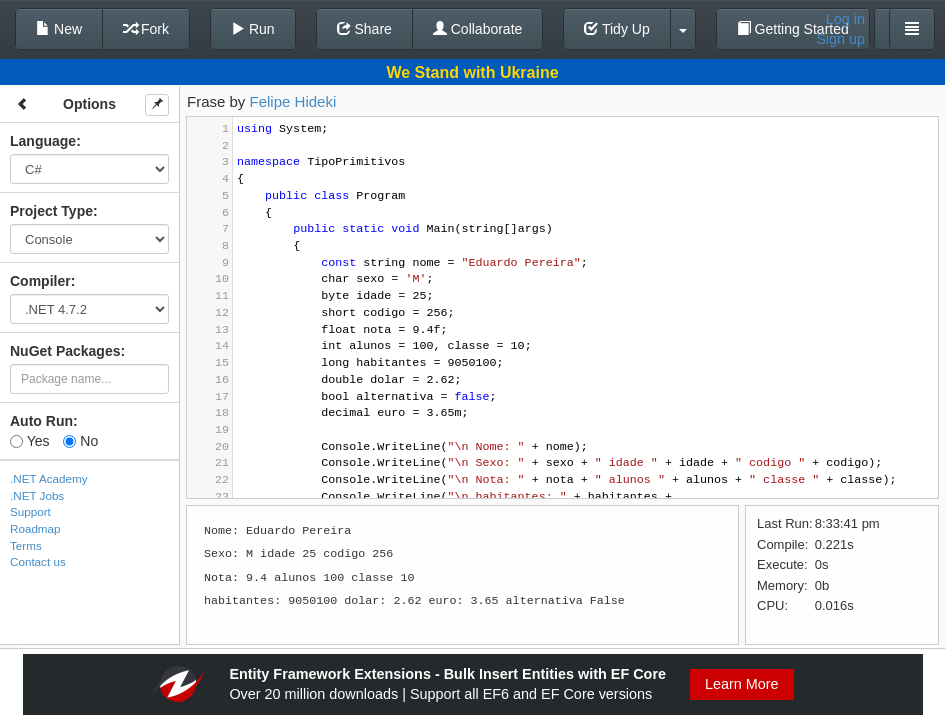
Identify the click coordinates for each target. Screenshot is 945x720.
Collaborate (478, 29)
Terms (26, 545)
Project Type (51, 211)
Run (253, 29)
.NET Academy (49, 478)
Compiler (40, 281)
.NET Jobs (37, 495)
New (59, 29)
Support (30, 511)
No (80, 441)
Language (43, 141)
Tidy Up (616, 29)
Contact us (38, 561)
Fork (146, 29)
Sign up (840, 39)
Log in (845, 19)
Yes (29, 441)
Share (364, 29)
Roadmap (35, 528)
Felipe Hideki (293, 101)
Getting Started (793, 29)
